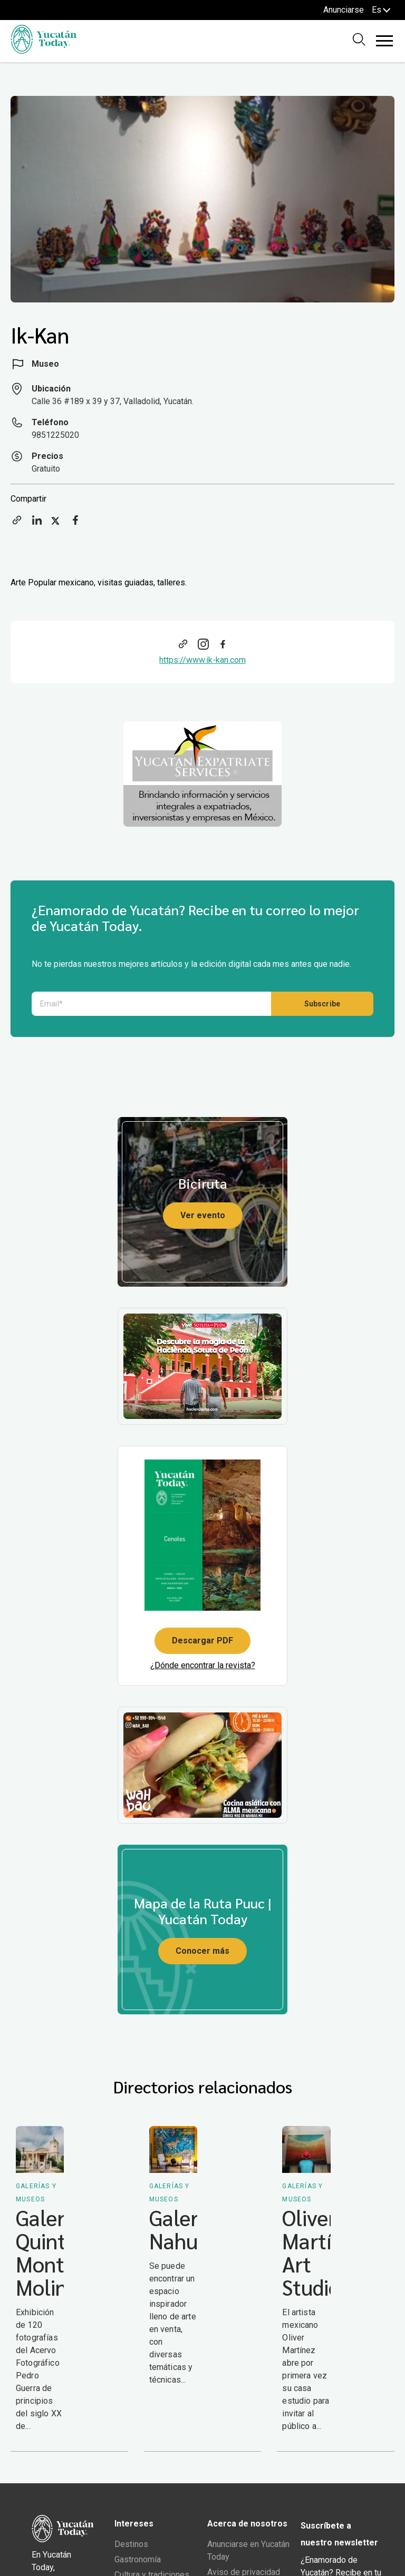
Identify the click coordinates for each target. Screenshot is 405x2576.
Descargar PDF (202, 1640)
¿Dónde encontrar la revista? (202, 1665)
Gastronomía (137, 2559)
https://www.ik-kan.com (202, 660)
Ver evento (202, 1215)
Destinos (131, 2544)
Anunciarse (343, 10)
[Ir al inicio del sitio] (43, 51)
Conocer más (202, 1951)
